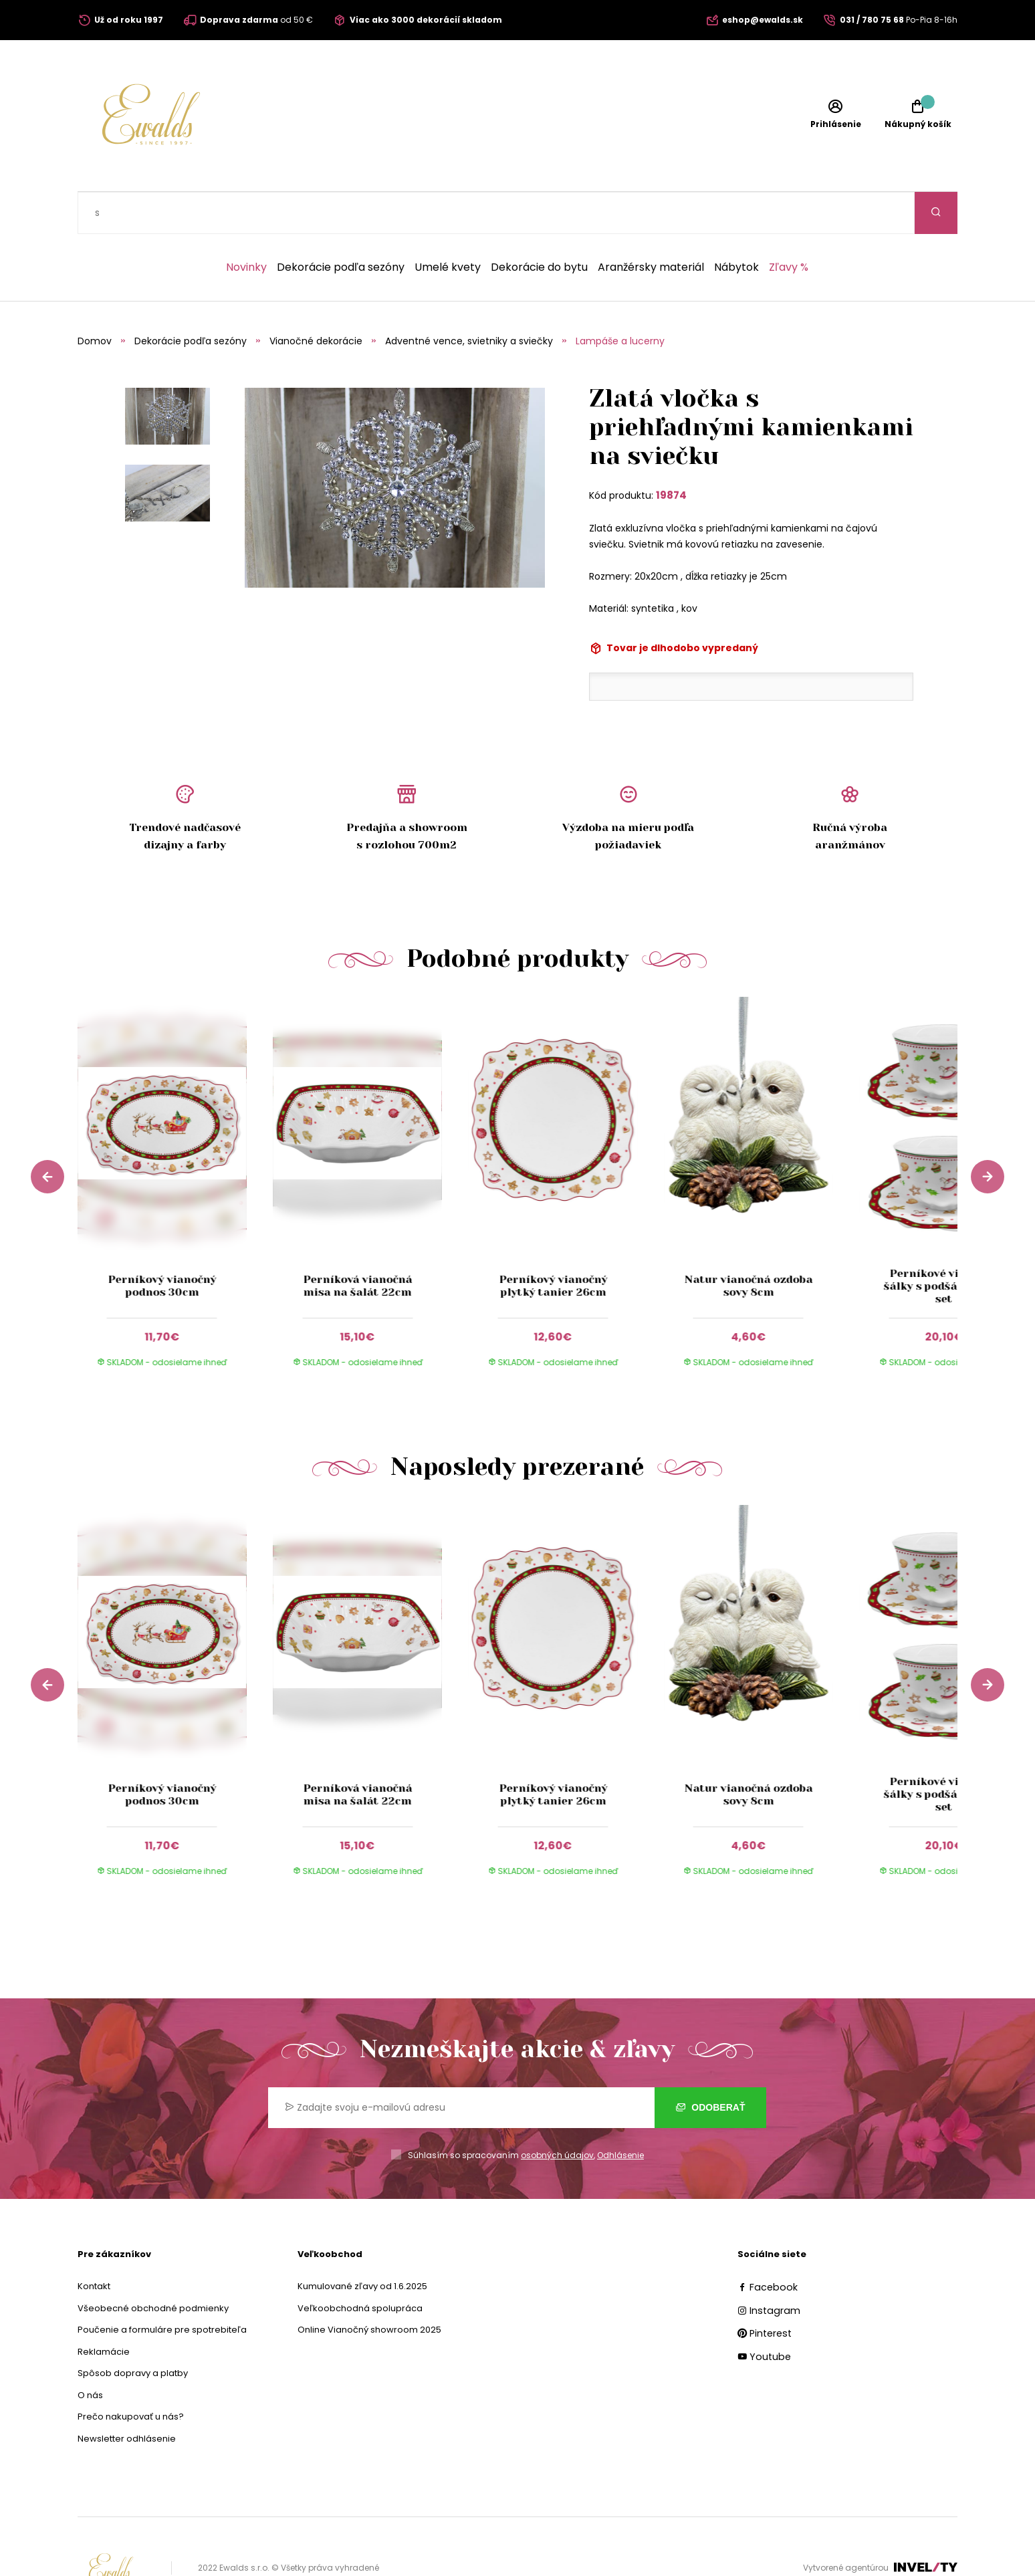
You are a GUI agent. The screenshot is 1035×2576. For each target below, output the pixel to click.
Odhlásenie (620, 2113)
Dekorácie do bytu (539, 225)
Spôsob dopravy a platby (133, 2331)
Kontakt (94, 2244)
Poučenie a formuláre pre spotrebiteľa (162, 2287)
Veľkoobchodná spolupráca (360, 2266)
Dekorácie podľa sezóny (341, 225)
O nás (90, 2353)
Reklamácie (104, 2309)
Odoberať (710, 2065)
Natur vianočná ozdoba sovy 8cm (748, 1243)
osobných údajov (557, 2113)
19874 (671, 453)
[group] (175, 1153)
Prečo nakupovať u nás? (131, 2374)
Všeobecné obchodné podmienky (153, 2266)
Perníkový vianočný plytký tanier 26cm (553, 1243)
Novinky (246, 225)
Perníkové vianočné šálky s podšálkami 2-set (944, 1244)
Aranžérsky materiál (651, 225)
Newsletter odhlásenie (127, 2396)
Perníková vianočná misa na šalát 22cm (357, 1243)
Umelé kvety (448, 225)
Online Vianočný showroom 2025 (369, 2287)
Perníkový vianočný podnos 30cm (162, 1243)
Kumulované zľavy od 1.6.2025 (362, 2244)
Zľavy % (788, 225)
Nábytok (736, 225)
